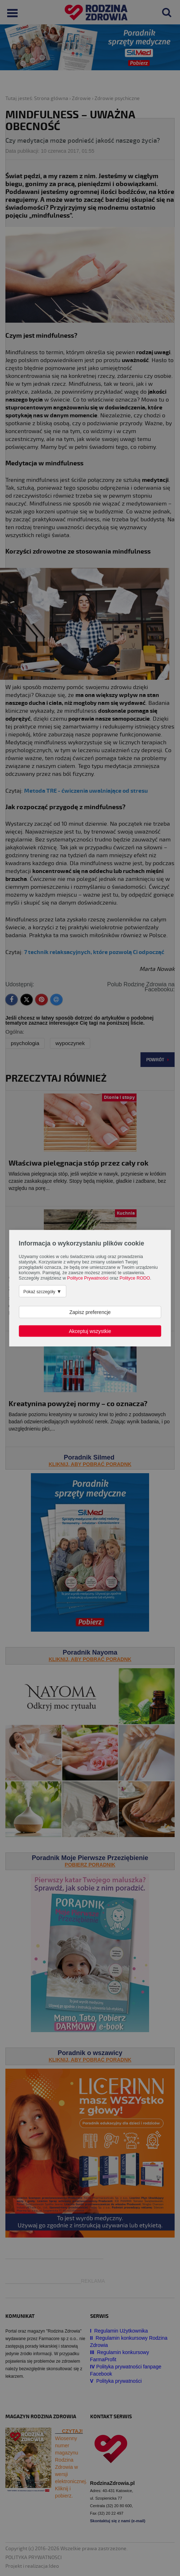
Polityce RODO (135, 1277)
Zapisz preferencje (90, 1312)
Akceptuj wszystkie (90, 1331)
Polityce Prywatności (88, 1277)
